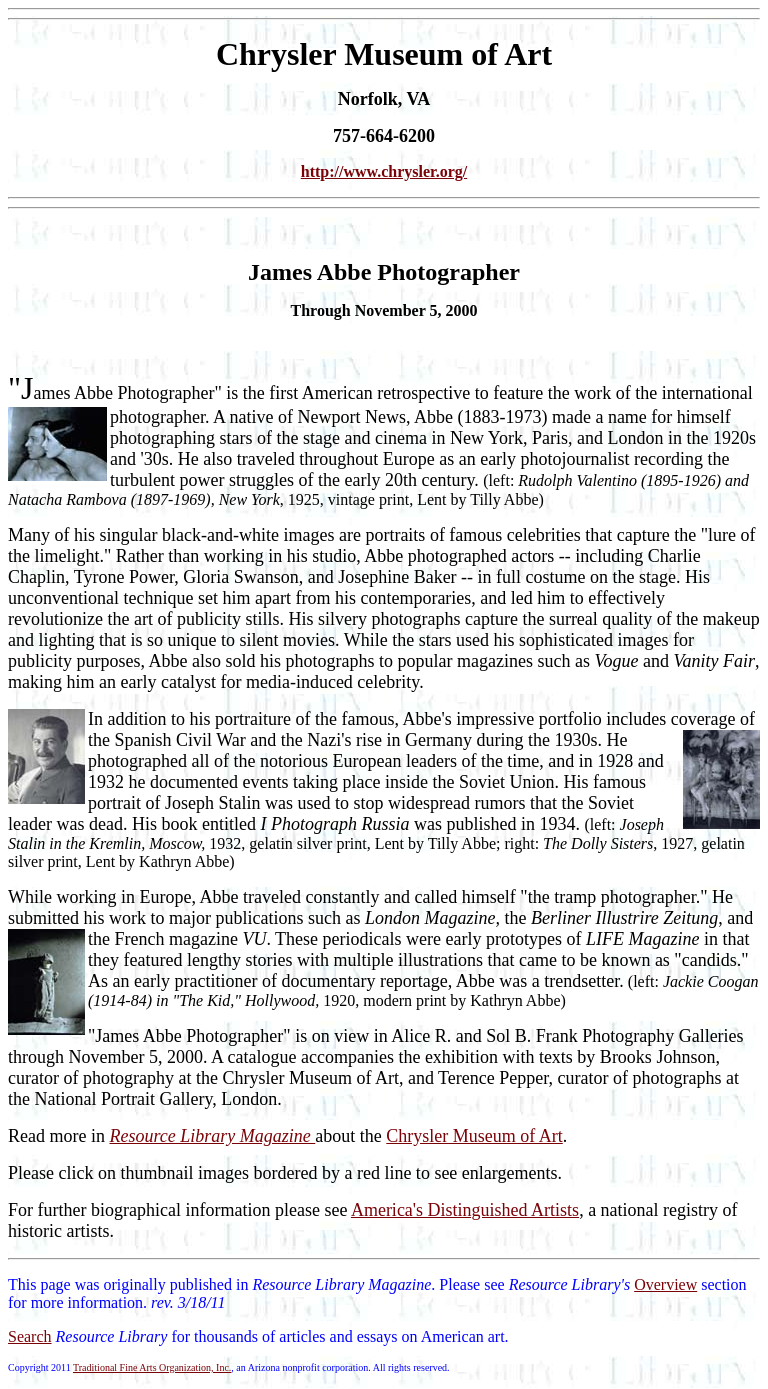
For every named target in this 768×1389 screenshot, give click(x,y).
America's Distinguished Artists (465, 1210)
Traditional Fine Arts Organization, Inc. (152, 1367)
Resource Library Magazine (212, 1136)
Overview (665, 1284)
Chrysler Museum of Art (474, 1136)
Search (30, 1336)
